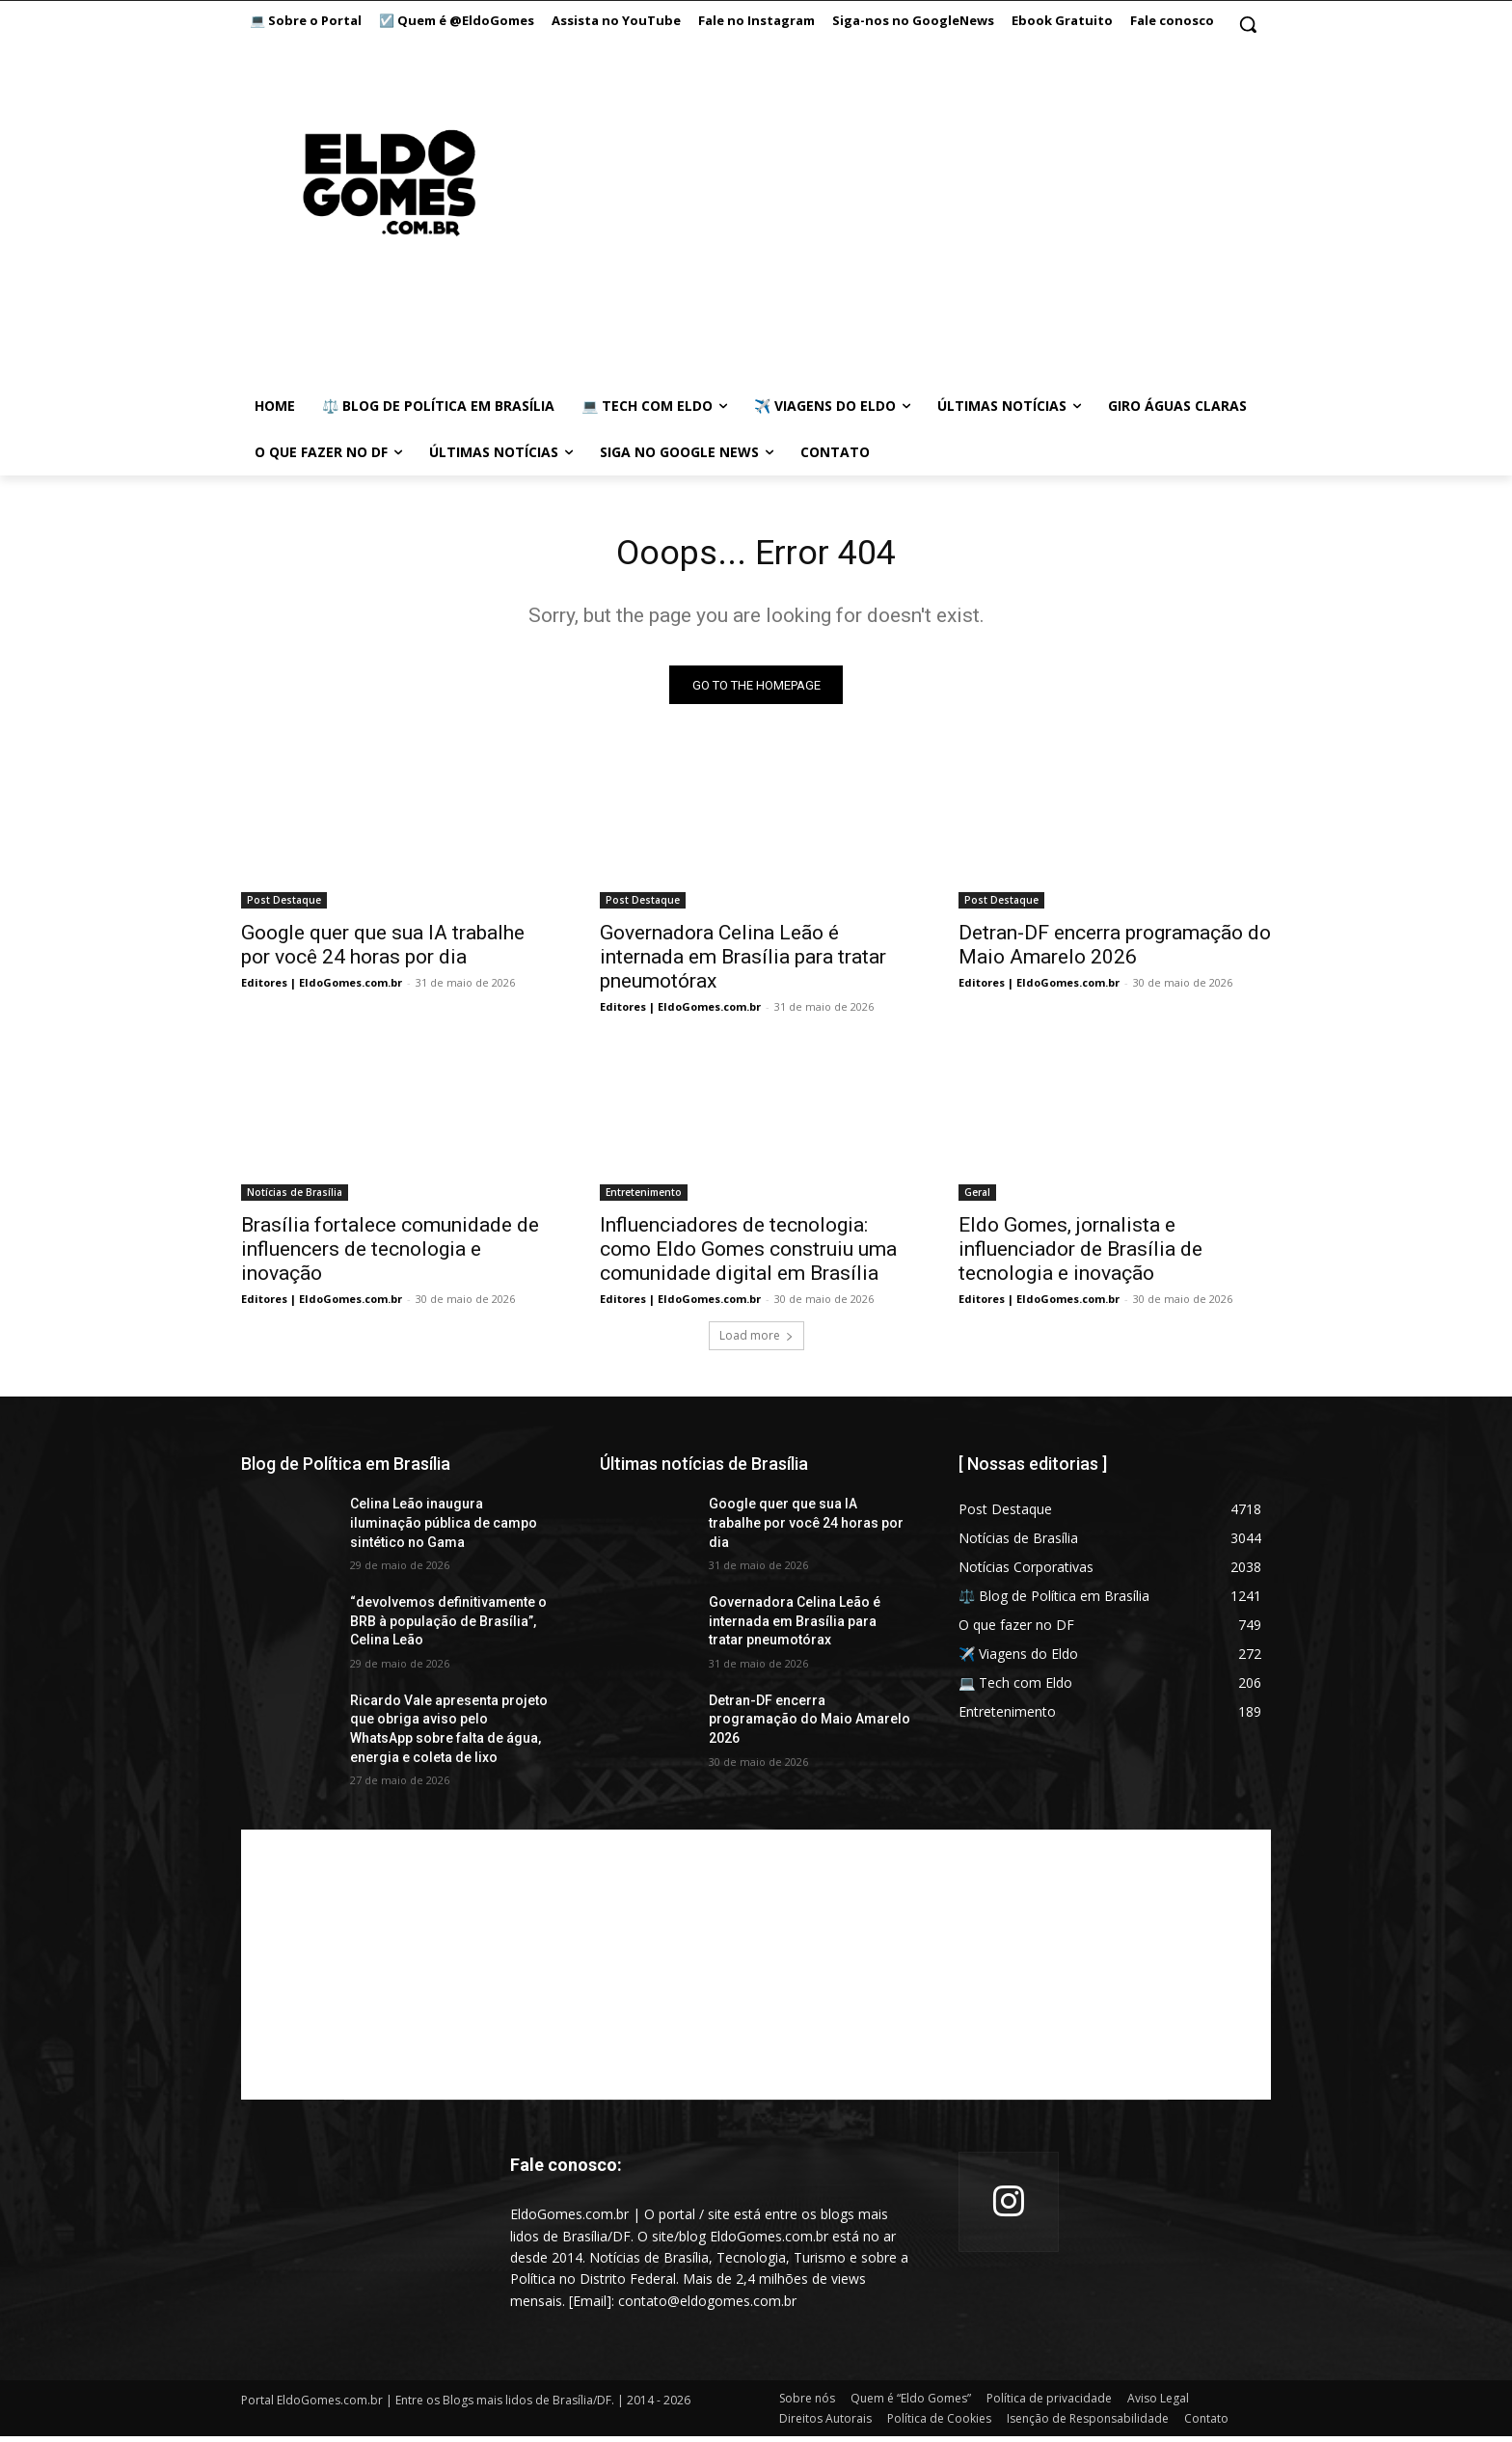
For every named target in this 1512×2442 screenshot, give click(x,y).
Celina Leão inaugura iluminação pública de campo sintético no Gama (443, 1528)
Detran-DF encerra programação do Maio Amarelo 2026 (1114, 950)
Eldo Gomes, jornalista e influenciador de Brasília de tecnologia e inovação (1080, 1254)
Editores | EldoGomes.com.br (321, 988)
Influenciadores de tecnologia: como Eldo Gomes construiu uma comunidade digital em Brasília (748, 1254)
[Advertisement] (880, 203)
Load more (756, 1341)
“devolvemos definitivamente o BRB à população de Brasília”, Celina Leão (448, 1626)
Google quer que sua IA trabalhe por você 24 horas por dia (383, 950)
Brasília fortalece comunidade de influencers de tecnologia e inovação (390, 1254)
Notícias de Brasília (294, 1198)
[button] (1248, 24)
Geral (977, 1198)
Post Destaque (284, 905)
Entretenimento (644, 1198)
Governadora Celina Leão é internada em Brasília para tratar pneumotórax (743, 962)
